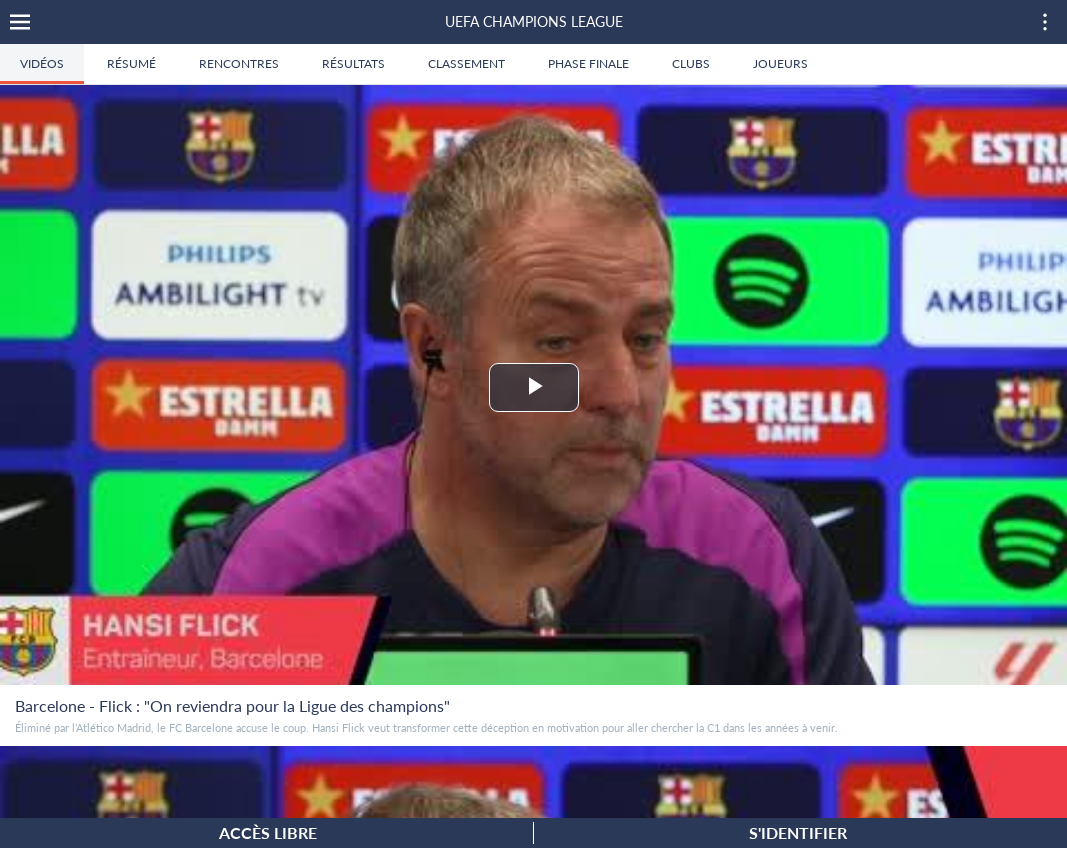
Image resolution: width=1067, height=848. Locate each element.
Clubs (691, 63)
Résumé (131, 63)
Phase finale (588, 63)
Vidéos (42, 63)
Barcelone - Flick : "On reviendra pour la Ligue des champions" (232, 705)
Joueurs (780, 63)
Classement (466, 63)
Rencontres (239, 63)
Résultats (353, 63)
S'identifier (798, 832)
